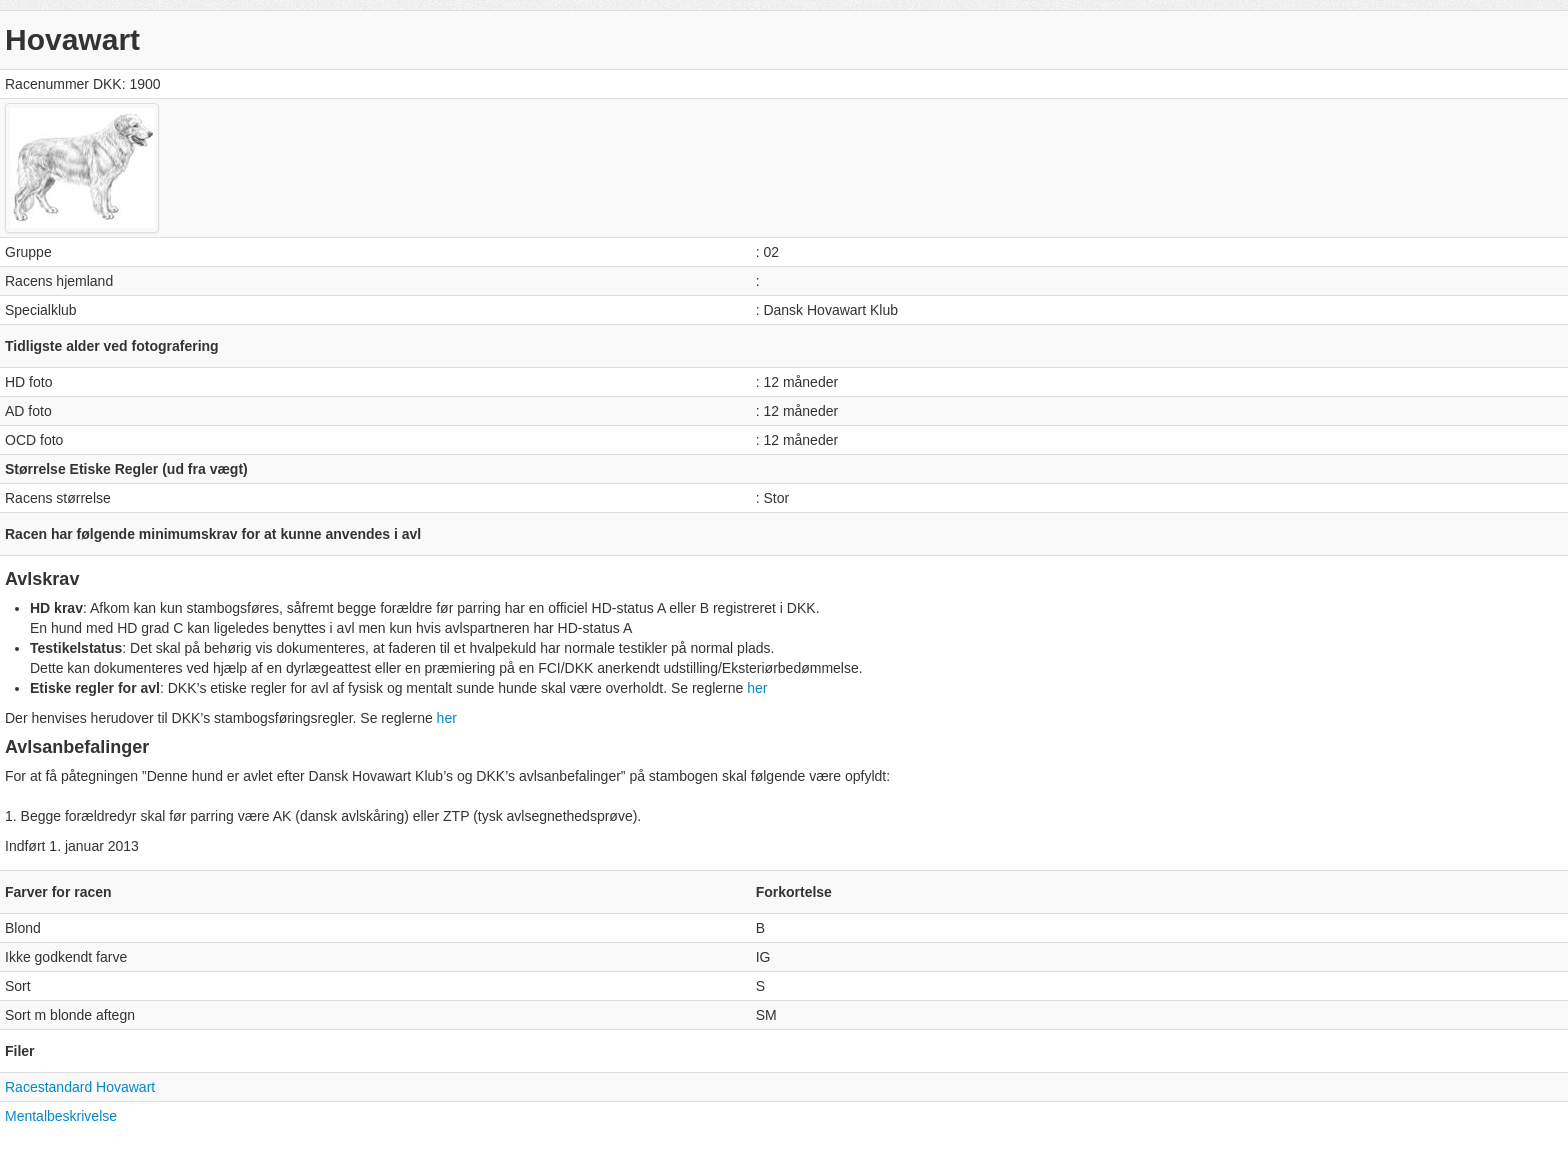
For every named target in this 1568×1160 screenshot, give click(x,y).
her (757, 688)
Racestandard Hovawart (80, 1087)
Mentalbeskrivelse (61, 1116)
